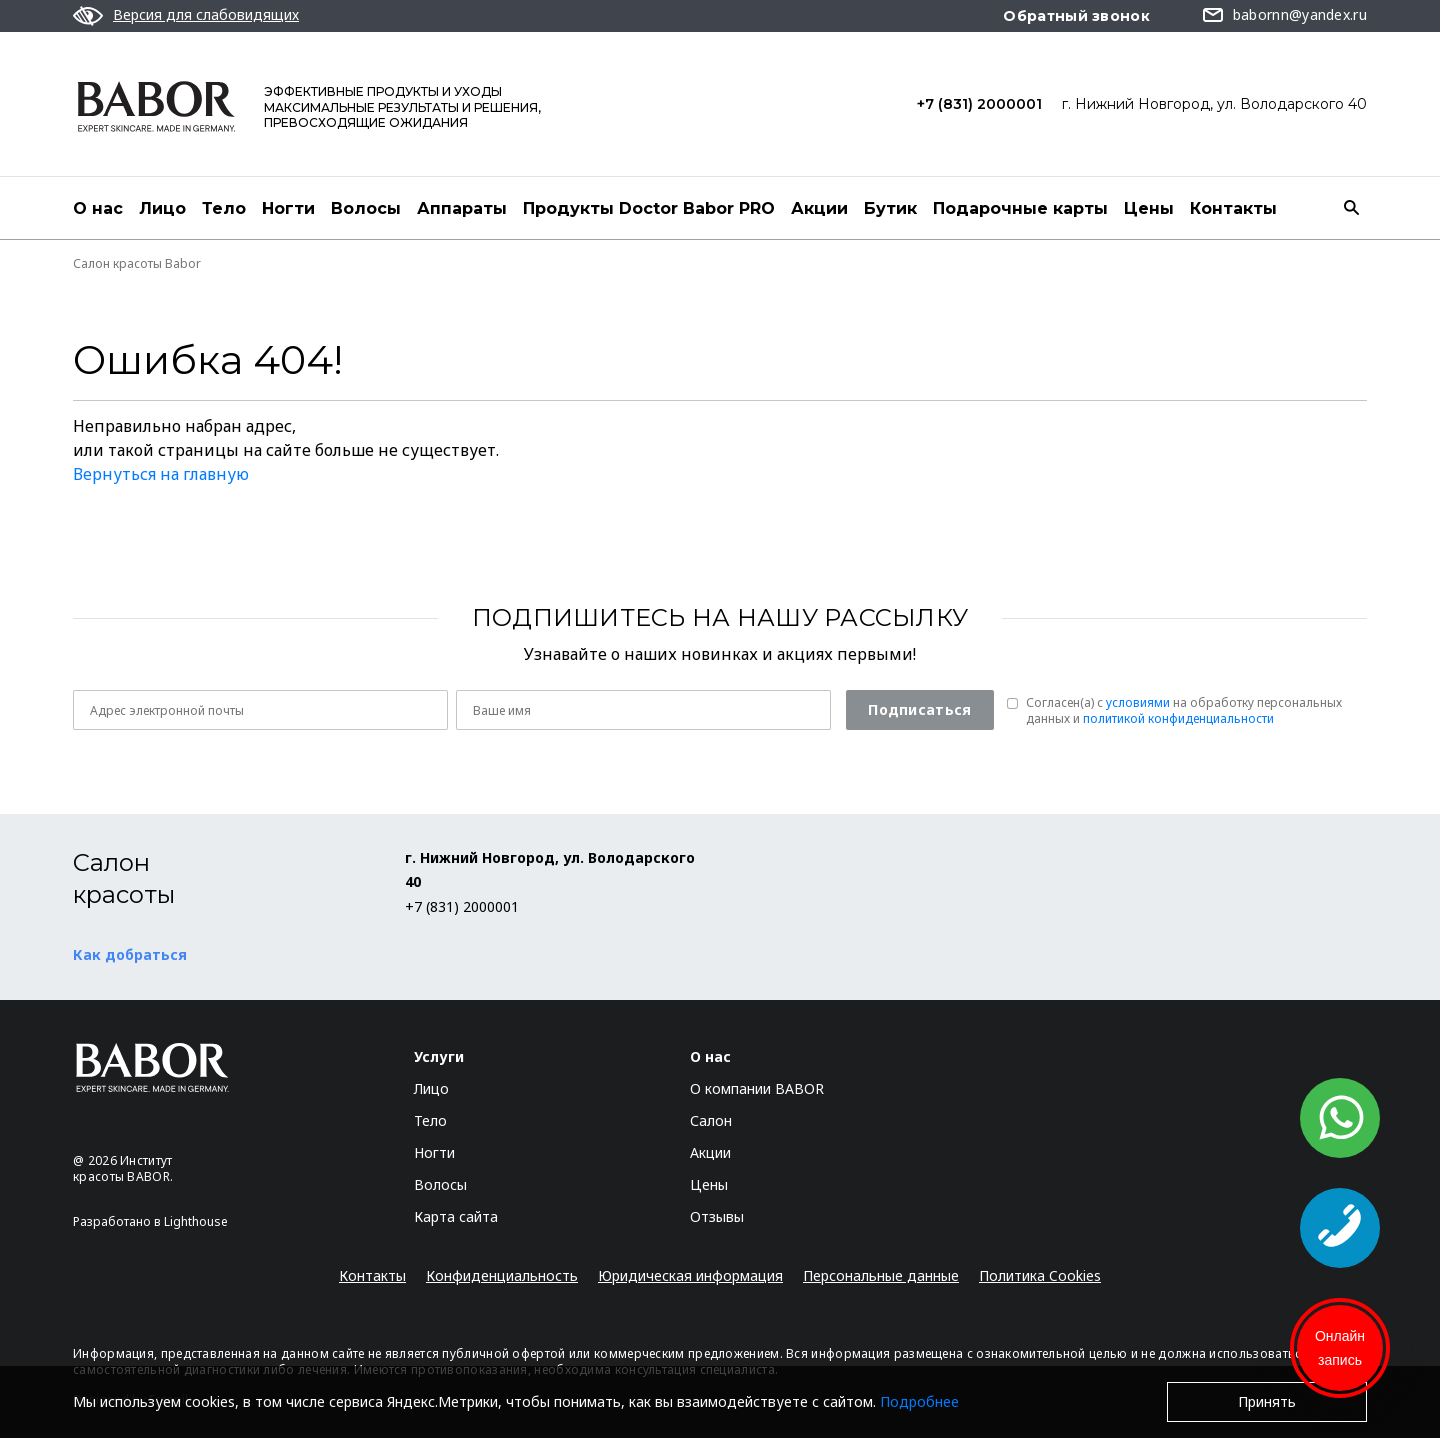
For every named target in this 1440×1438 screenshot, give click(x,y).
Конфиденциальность (502, 1275)
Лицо (162, 208)
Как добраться (130, 954)
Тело (224, 208)
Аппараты (462, 208)
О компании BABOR (757, 1088)
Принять (1267, 1401)
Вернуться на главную (161, 474)
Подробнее (919, 1401)
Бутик (890, 208)
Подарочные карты (1020, 208)
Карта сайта (456, 1216)
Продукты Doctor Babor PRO (649, 208)
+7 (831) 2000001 (979, 104)
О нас (98, 208)
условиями (1138, 702)
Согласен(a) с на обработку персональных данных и (1184, 711)
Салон (711, 1120)
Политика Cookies (1040, 1275)
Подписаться (919, 709)
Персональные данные (881, 1275)
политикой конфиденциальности (1178, 718)
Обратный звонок (1076, 16)
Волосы (366, 208)
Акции (819, 208)
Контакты (1233, 208)
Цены (1149, 208)
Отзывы (717, 1216)
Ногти (288, 208)
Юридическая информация (690, 1275)
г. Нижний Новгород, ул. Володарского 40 (1214, 104)
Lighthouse (196, 1221)
